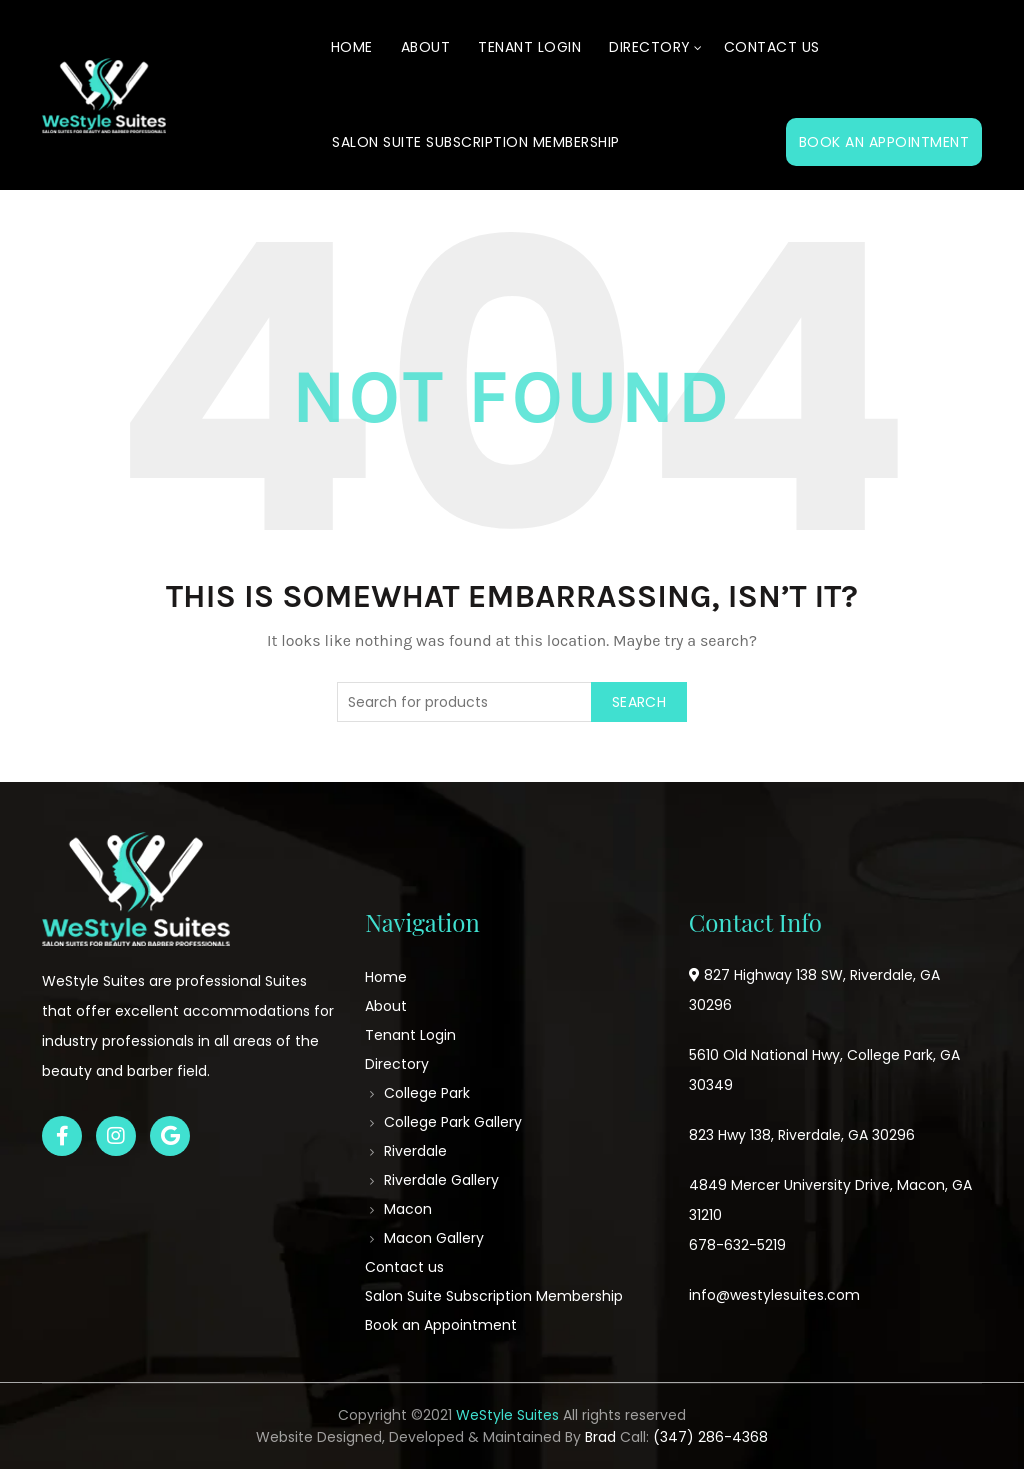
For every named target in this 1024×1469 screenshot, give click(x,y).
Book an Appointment (884, 142)
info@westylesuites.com (774, 1295)
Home (352, 47)
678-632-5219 (737, 1245)
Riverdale (415, 1151)
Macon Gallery (434, 1238)
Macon (408, 1209)
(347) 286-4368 (710, 1437)
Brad (600, 1437)
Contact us (772, 47)
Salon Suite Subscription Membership (476, 142)
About (426, 47)
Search (639, 702)
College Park (427, 1093)
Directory (650, 47)
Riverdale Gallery (441, 1180)
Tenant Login (529, 47)
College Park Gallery (453, 1122)
